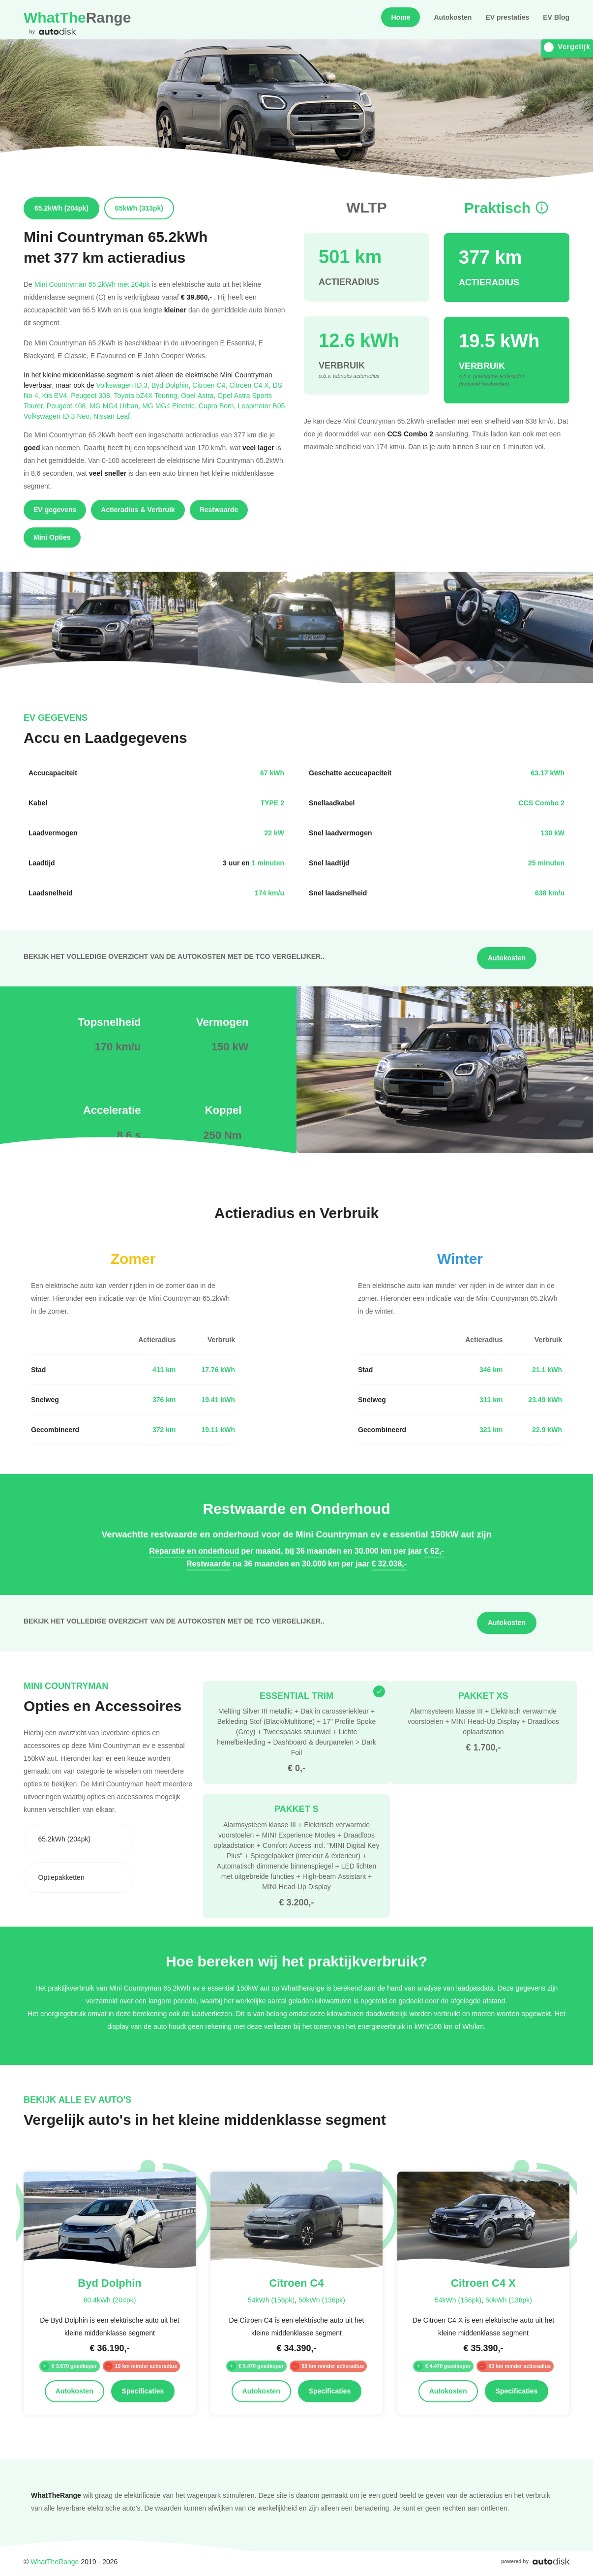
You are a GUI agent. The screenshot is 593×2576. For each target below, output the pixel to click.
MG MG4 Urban (115, 405)
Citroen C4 (210, 385)
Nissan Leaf (112, 416)
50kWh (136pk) (321, 2299)
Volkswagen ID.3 (123, 385)
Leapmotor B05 (262, 405)
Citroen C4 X (250, 385)
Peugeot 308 (92, 395)
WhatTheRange (54, 2561)
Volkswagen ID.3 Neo (58, 416)
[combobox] (79, 1839)
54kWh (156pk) (271, 2299)
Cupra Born (218, 405)
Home (400, 17)
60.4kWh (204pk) (110, 2299)
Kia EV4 (56, 395)
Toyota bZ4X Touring (147, 395)
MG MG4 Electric (170, 405)
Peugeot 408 (68, 405)
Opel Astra (199, 395)
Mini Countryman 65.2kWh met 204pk (92, 284)
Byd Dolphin (172, 385)
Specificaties (143, 2391)
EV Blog (556, 17)
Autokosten (453, 17)
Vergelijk (567, 47)
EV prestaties (507, 17)
